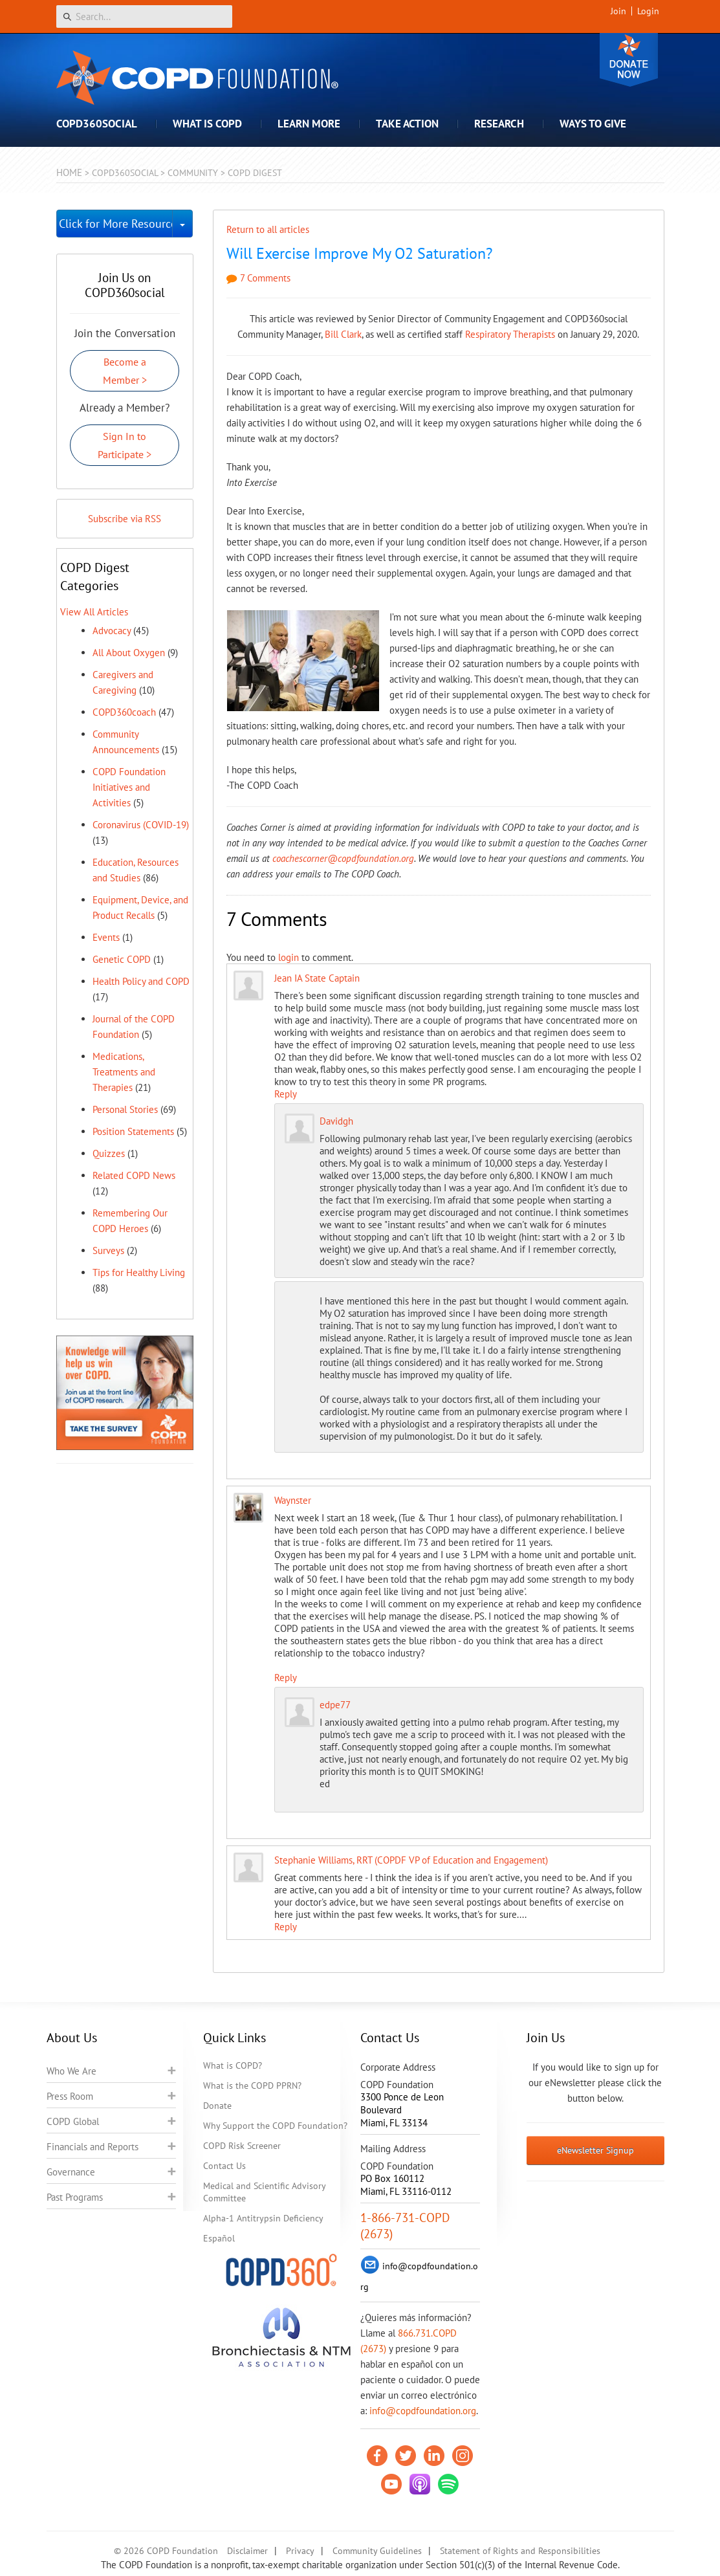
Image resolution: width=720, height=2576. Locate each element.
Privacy (300, 2551)
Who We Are (71, 2071)
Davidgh (336, 1121)
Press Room (70, 2096)
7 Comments (258, 278)
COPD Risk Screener (242, 2146)
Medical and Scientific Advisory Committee (264, 2192)
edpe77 (335, 1705)
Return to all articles (267, 229)
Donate (629, 60)
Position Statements (133, 1131)
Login (648, 11)
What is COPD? (232, 2065)
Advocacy (112, 630)
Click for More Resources (116, 223)
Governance (71, 2172)
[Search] (144, 16)
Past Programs (75, 2197)
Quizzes (109, 1153)
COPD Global (73, 2121)
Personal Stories (125, 1109)
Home (69, 172)
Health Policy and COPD (141, 981)
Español (219, 2238)
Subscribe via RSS (124, 518)
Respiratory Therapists (510, 334)
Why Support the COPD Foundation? (275, 2125)
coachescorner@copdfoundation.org (343, 858)
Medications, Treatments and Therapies (124, 1072)
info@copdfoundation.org (422, 2411)
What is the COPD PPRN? (252, 2085)
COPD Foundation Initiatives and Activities (129, 787)
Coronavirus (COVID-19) (141, 825)
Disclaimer (247, 2551)
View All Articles (94, 612)
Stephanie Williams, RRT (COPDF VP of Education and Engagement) (411, 1860)
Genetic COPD (122, 959)
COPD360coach (124, 712)
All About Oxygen (129, 652)
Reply (285, 1094)
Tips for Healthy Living (139, 1272)
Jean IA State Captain (317, 978)
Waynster (292, 1500)
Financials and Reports (92, 2147)
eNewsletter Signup (595, 2150)
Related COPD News (134, 1175)
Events (106, 937)
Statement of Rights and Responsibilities (520, 2551)
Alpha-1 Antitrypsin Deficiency (263, 2218)
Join (618, 11)
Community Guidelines (377, 2551)
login (288, 957)
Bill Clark (343, 334)
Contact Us (224, 2166)
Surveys (108, 1250)
